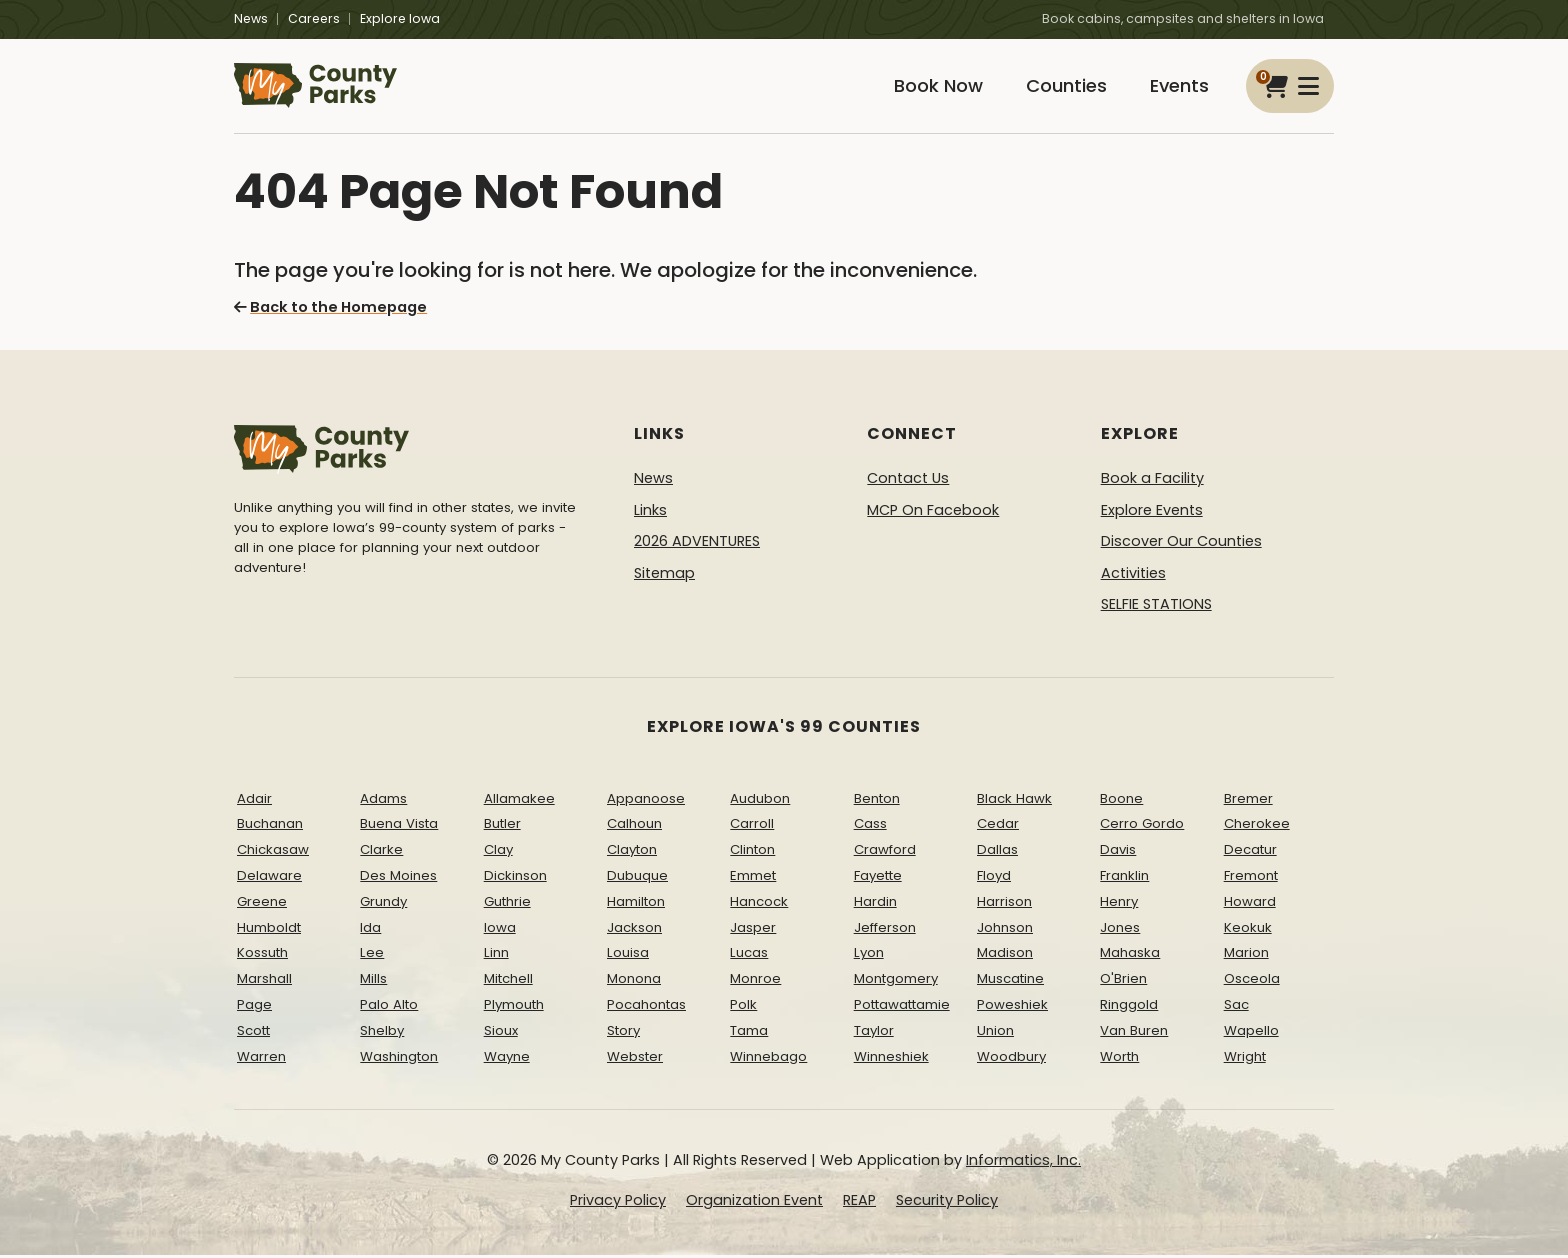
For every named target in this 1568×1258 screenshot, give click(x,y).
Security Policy (947, 1203)
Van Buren (1134, 1033)
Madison (1005, 956)
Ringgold (1129, 1007)
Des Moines (398, 878)
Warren (261, 1059)
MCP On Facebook (933, 513)
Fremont (1251, 878)
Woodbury (1011, 1059)
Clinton (752, 852)
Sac (1236, 1007)
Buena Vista (399, 827)
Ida (370, 930)
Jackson (634, 930)
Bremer (1248, 801)
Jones (1120, 930)
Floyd (994, 878)
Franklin (1124, 878)
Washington (399, 1059)
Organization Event (754, 1203)
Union (995, 1033)
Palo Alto (389, 1007)
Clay (498, 852)
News (251, 18)
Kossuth (262, 956)
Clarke (381, 852)
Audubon (760, 801)
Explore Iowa (400, 18)
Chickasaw (273, 852)
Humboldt (269, 930)
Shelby (382, 1033)
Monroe (755, 981)
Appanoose (646, 801)
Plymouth (514, 1007)
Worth (1119, 1059)
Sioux (501, 1033)
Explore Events (1152, 513)
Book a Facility (1152, 481)
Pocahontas (646, 1007)
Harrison (1004, 904)
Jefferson (885, 930)
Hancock (759, 904)
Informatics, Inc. (1023, 1164)
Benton (877, 801)
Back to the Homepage (329, 310)
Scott (253, 1033)
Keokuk (1248, 930)
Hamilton (636, 904)
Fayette (878, 878)
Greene (262, 904)
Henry (1119, 904)
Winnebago (768, 1059)
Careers (314, 18)
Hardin (875, 904)
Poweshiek (1012, 1007)
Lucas (749, 956)
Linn (496, 956)
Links (650, 513)
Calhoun (634, 827)
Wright (1245, 1059)
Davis (1118, 852)
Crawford (885, 852)
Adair (254, 801)
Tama (749, 1033)
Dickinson (515, 878)
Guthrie (507, 904)
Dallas (997, 852)
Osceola (1252, 981)
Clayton (632, 852)
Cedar (998, 827)
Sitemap (664, 576)
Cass (870, 827)
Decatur (1250, 852)
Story (623, 1033)
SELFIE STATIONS (1156, 608)
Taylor (874, 1033)
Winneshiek (891, 1059)
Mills (373, 981)
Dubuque (637, 878)
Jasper (753, 930)
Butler (502, 827)
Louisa (628, 956)
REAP (859, 1203)
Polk (743, 1007)
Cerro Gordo (1142, 827)
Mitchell (508, 981)
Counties (1061, 87)
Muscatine (1010, 981)
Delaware (269, 878)
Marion (1246, 956)
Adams (383, 801)
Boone (1121, 801)
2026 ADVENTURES (697, 544)
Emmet (753, 878)
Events (1177, 87)
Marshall (264, 981)
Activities (1133, 576)
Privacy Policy (618, 1203)
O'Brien (1123, 981)
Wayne (507, 1059)
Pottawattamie (902, 1007)
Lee (372, 956)
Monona (634, 981)
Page (254, 1007)
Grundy (383, 904)
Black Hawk (1014, 801)
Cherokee (1257, 827)
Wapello (1251, 1033)
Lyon (869, 956)
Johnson (1005, 930)
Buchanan (270, 827)
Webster (635, 1059)
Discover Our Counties (1181, 544)
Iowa (500, 930)
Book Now (930, 87)
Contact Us (908, 481)
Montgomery (896, 981)
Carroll (752, 827)
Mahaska (1130, 956)
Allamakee (519, 801)
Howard (1250, 904)
